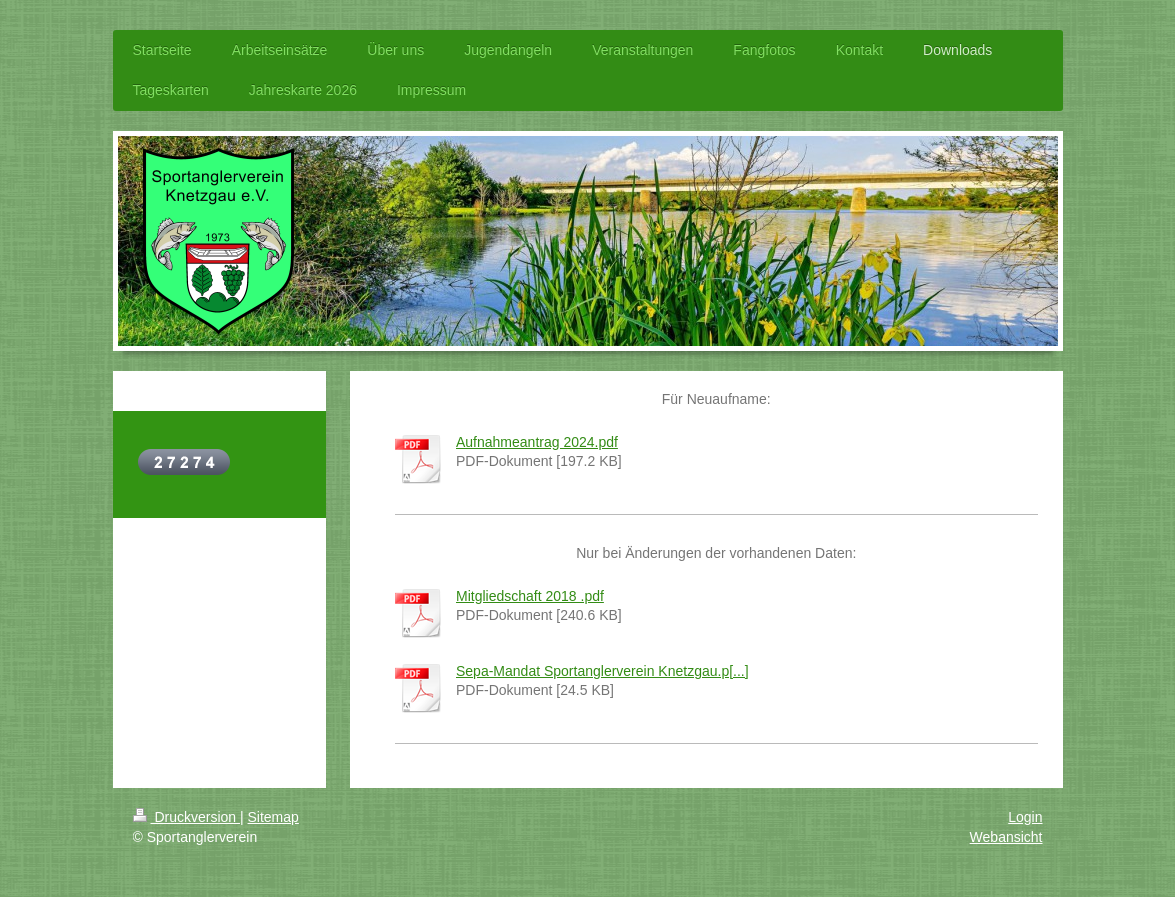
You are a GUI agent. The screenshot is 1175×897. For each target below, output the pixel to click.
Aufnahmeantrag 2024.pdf (537, 442)
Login (1025, 817)
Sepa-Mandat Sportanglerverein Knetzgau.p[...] (602, 671)
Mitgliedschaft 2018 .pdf (530, 596)
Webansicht (1006, 837)
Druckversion (186, 817)
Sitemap (273, 817)
